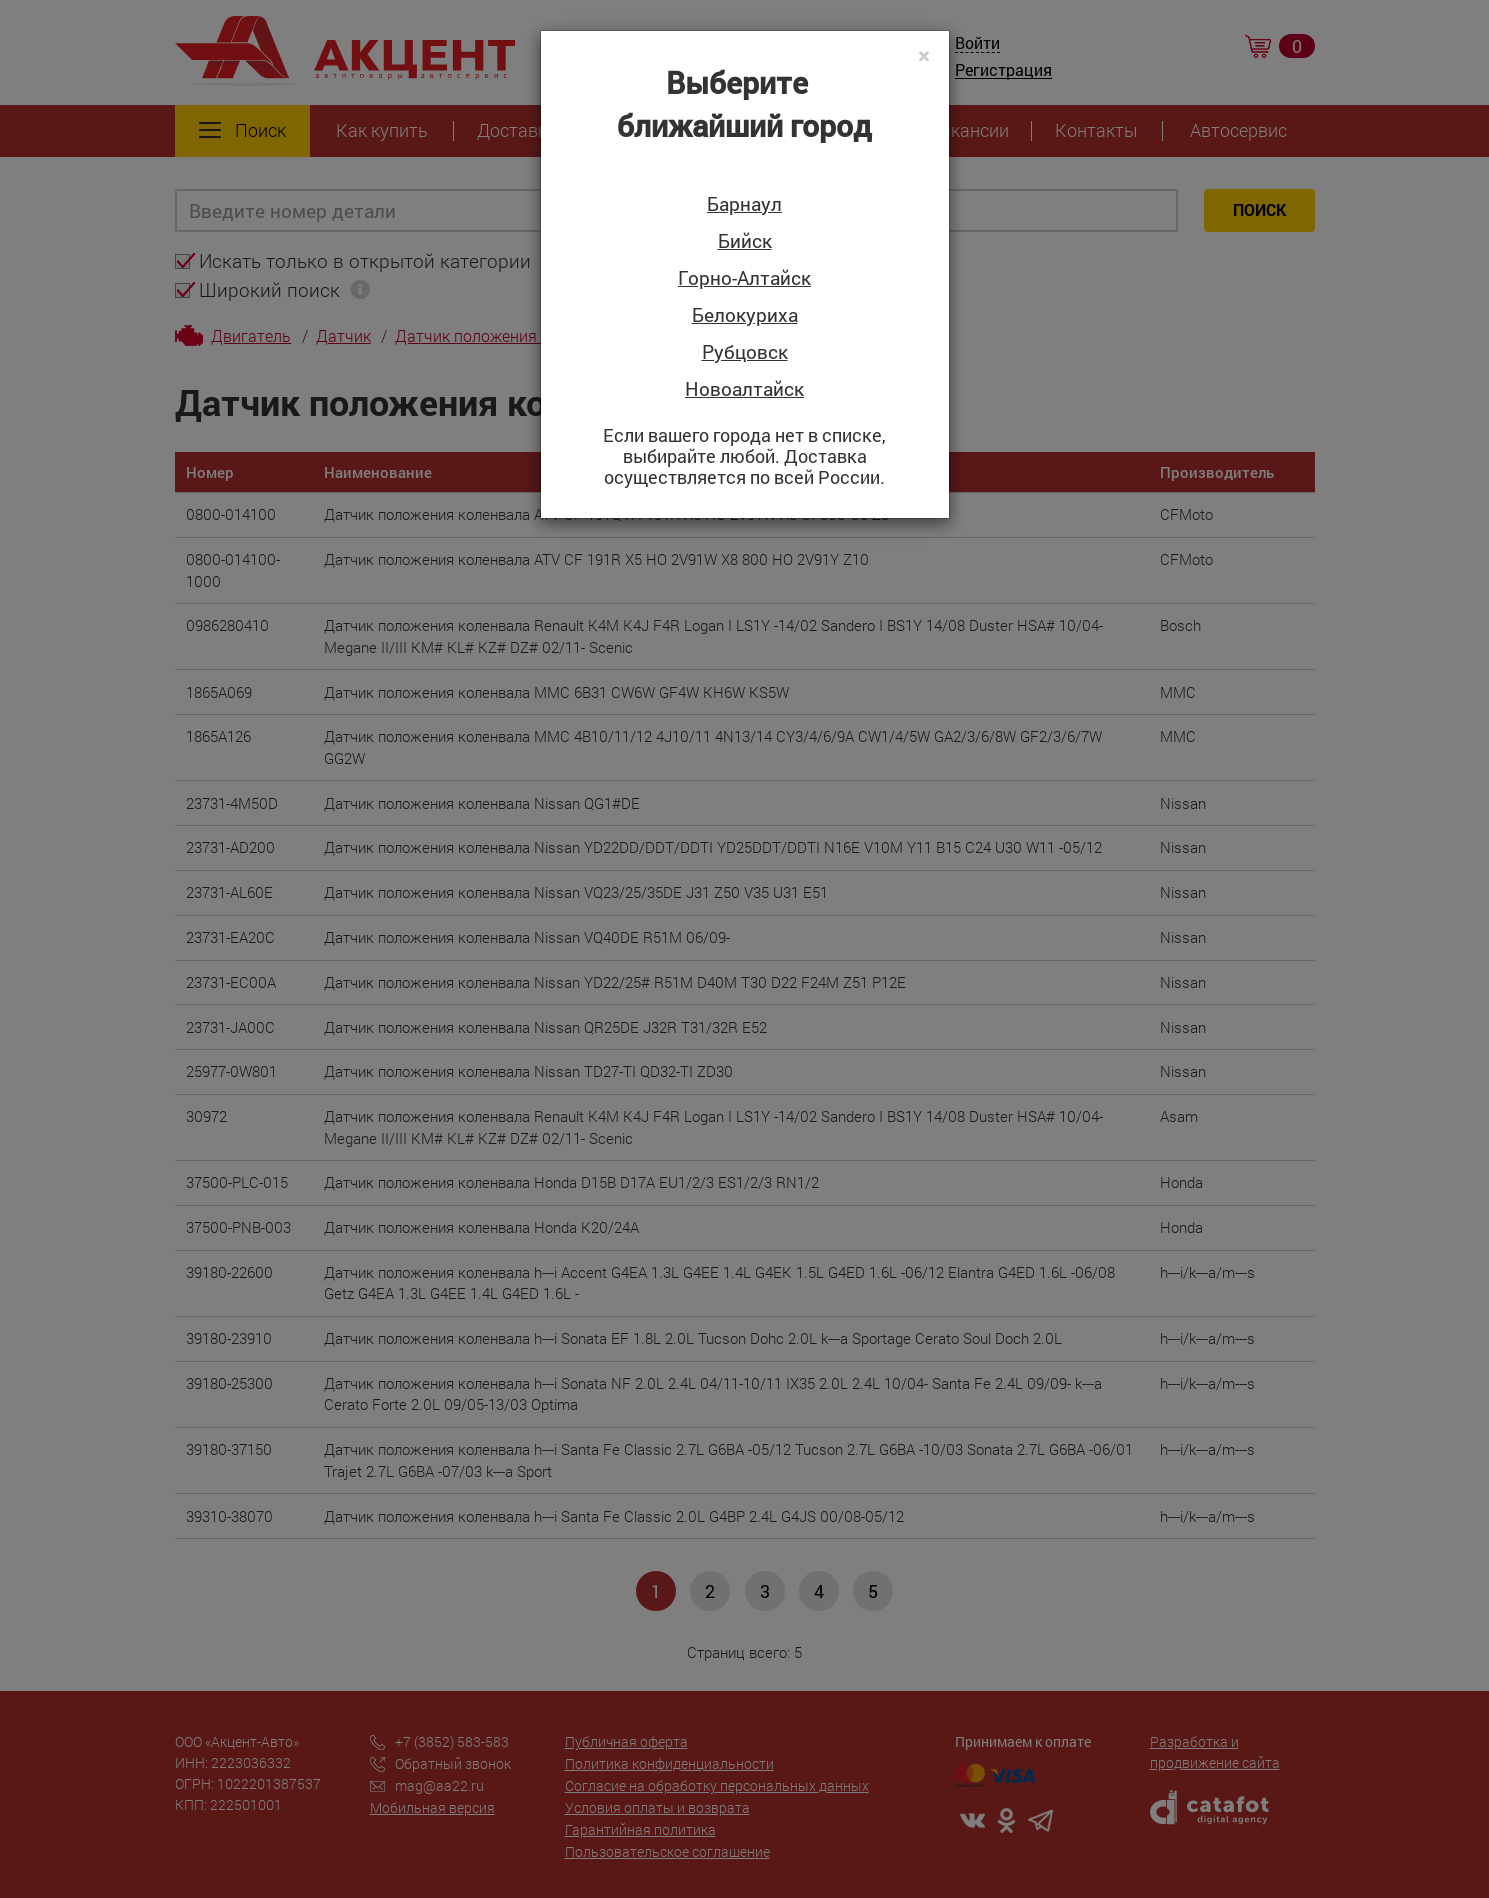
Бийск (745, 241)
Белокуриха (745, 315)
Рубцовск (745, 352)
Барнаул (744, 204)
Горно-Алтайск (744, 278)
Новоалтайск (744, 389)
